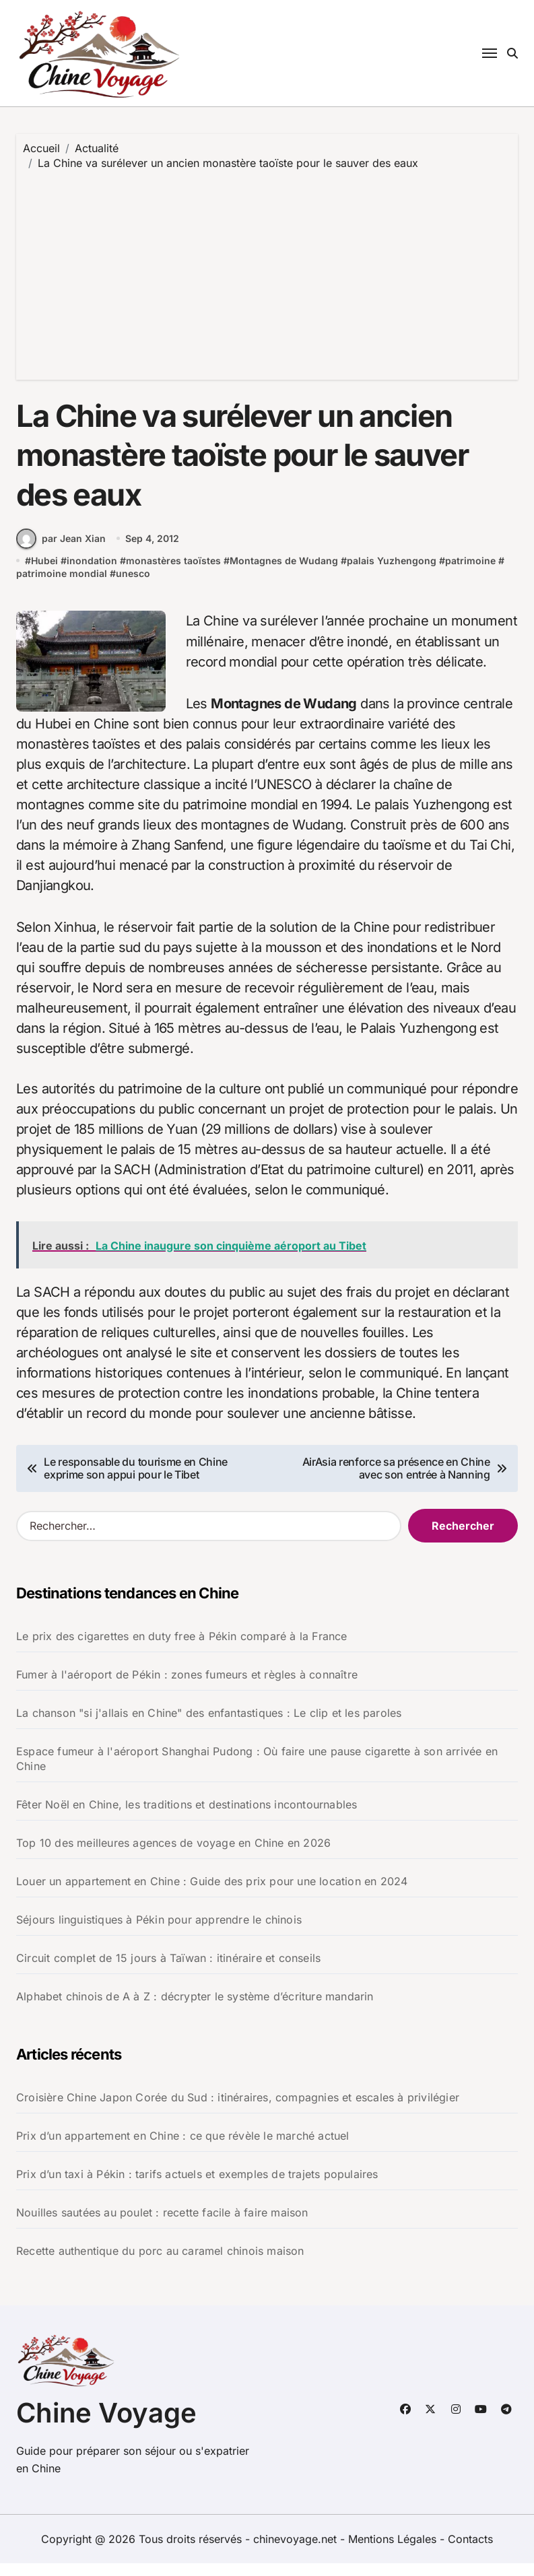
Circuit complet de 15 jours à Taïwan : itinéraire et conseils (168, 1970)
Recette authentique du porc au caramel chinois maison (160, 2263)
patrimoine (470, 573)
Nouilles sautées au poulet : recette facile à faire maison (162, 2224)
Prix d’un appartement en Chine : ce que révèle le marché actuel (182, 2148)
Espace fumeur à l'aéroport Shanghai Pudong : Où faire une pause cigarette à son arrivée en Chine (257, 1771)
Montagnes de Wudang (284, 573)
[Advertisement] (269, 272)
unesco (133, 586)
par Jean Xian (61, 551)
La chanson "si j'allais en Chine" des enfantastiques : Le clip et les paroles (208, 1725)
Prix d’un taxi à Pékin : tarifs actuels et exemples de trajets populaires (197, 2186)
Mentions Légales (394, 2551)
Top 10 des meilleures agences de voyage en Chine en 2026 (173, 1855)
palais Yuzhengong (391, 573)
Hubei (44, 573)
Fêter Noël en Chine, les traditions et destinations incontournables (186, 1816)
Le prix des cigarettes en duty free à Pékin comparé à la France (181, 1648)
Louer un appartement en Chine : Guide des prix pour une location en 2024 (211, 1893)
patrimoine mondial (61, 586)
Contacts (470, 2551)
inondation (92, 573)
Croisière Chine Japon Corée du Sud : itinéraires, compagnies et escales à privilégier (237, 2109)
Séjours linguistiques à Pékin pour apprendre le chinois (159, 1931)
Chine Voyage (106, 2425)
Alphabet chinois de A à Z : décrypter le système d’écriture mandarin (195, 2008)
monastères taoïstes (173, 573)
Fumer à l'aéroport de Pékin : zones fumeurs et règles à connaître (187, 1686)
